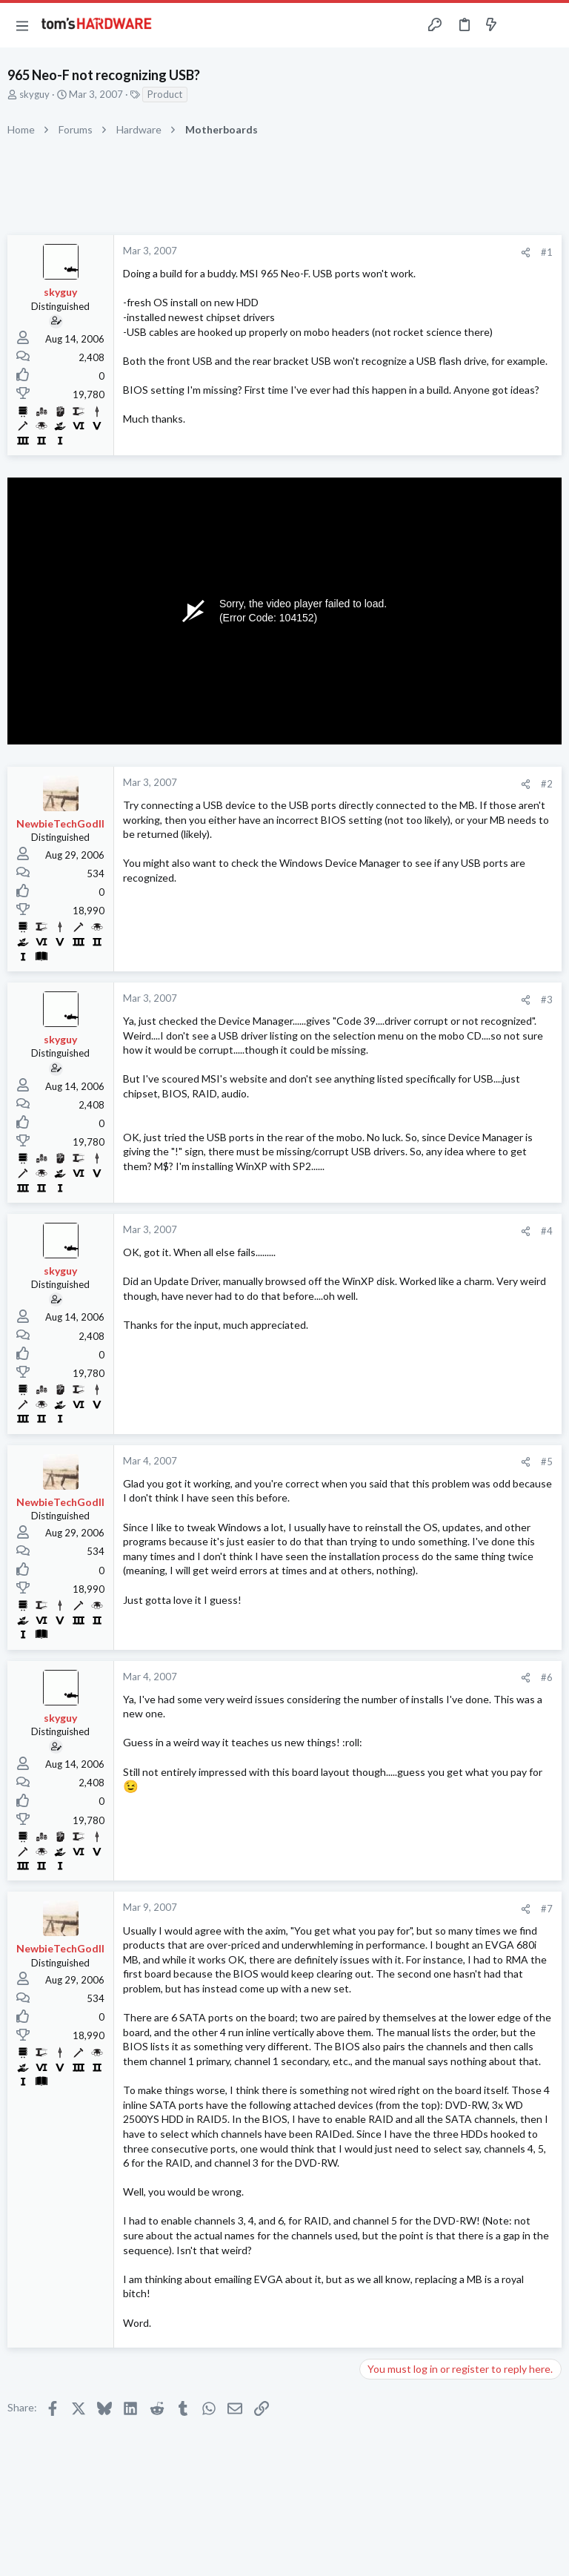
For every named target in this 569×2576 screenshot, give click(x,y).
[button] (22, 25)
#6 (547, 1677)
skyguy (34, 94)
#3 (547, 999)
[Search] (549, 26)
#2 (547, 784)
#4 (547, 1231)
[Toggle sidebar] (520, 25)
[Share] (526, 252)
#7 (547, 1909)
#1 (547, 252)
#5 (547, 1461)
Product (164, 94)
